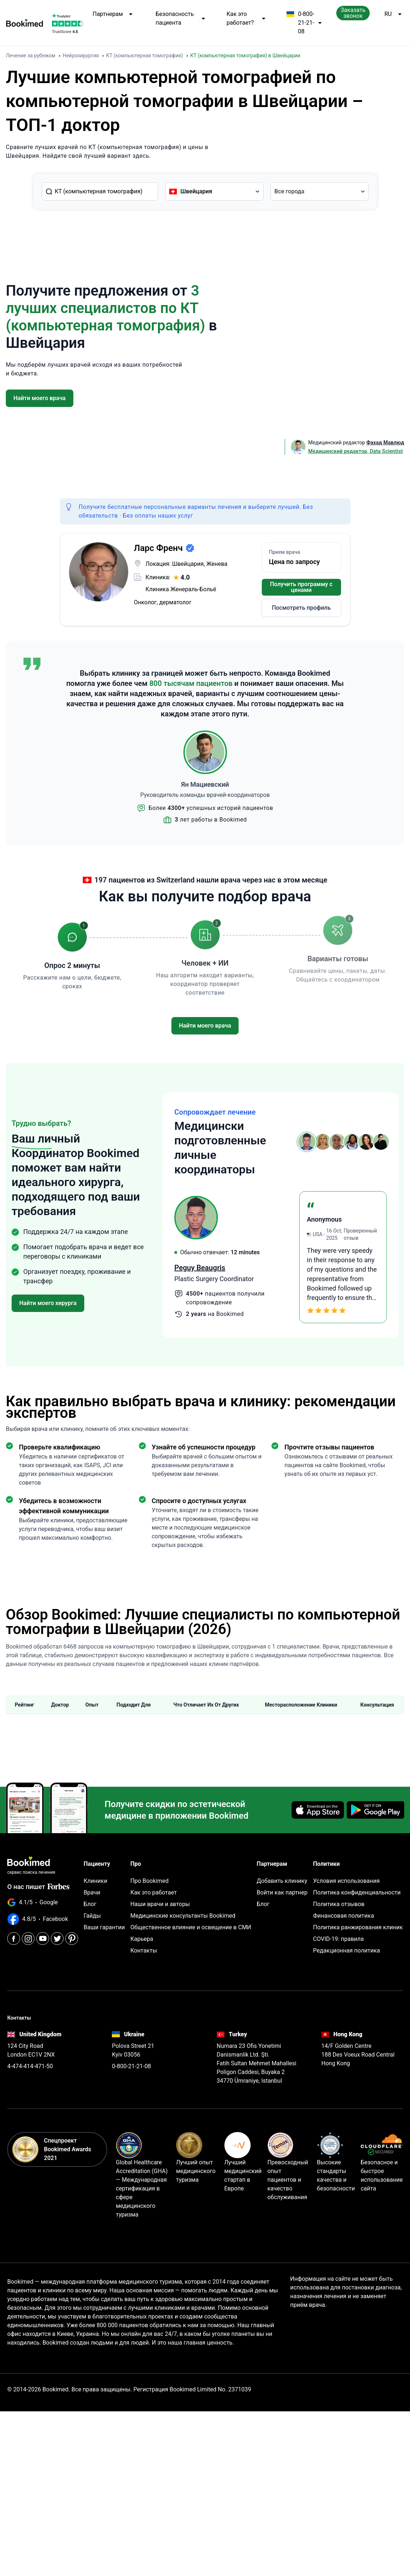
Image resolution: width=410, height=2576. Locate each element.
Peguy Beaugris (199, 1267)
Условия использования (346, 1880)
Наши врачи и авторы (160, 1904)
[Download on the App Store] (318, 1810)
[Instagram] (28, 1938)
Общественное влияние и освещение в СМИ (190, 1927)
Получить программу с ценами (301, 587)
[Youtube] (42, 1938)
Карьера (141, 1938)
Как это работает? (246, 18)
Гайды (92, 1915)
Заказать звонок (353, 13)
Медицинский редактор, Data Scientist (355, 451)
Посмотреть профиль (301, 607)
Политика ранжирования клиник (358, 1927)
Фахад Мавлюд (385, 442)
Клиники (95, 1880)
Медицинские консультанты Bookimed (182, 1915)
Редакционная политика (346, 1950)
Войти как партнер (282, 1892)
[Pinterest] (71, 1938)
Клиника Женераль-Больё (181, 589)
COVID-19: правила (338, 1938)
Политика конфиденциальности (357, 1892)
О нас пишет (38, 1886)
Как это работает (153, 1892)
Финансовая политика (343, 1915)
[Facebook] (13, 1938)
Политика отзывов (339, 1904)
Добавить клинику (282, 1880)
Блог (90, 1904)
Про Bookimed (149, 1880)
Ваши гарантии (104, 1927)
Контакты (143, 1950)
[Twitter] (57, 1938)
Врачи (92, 1892)
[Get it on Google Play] (375, 1810)
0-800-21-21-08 (304, 23)
